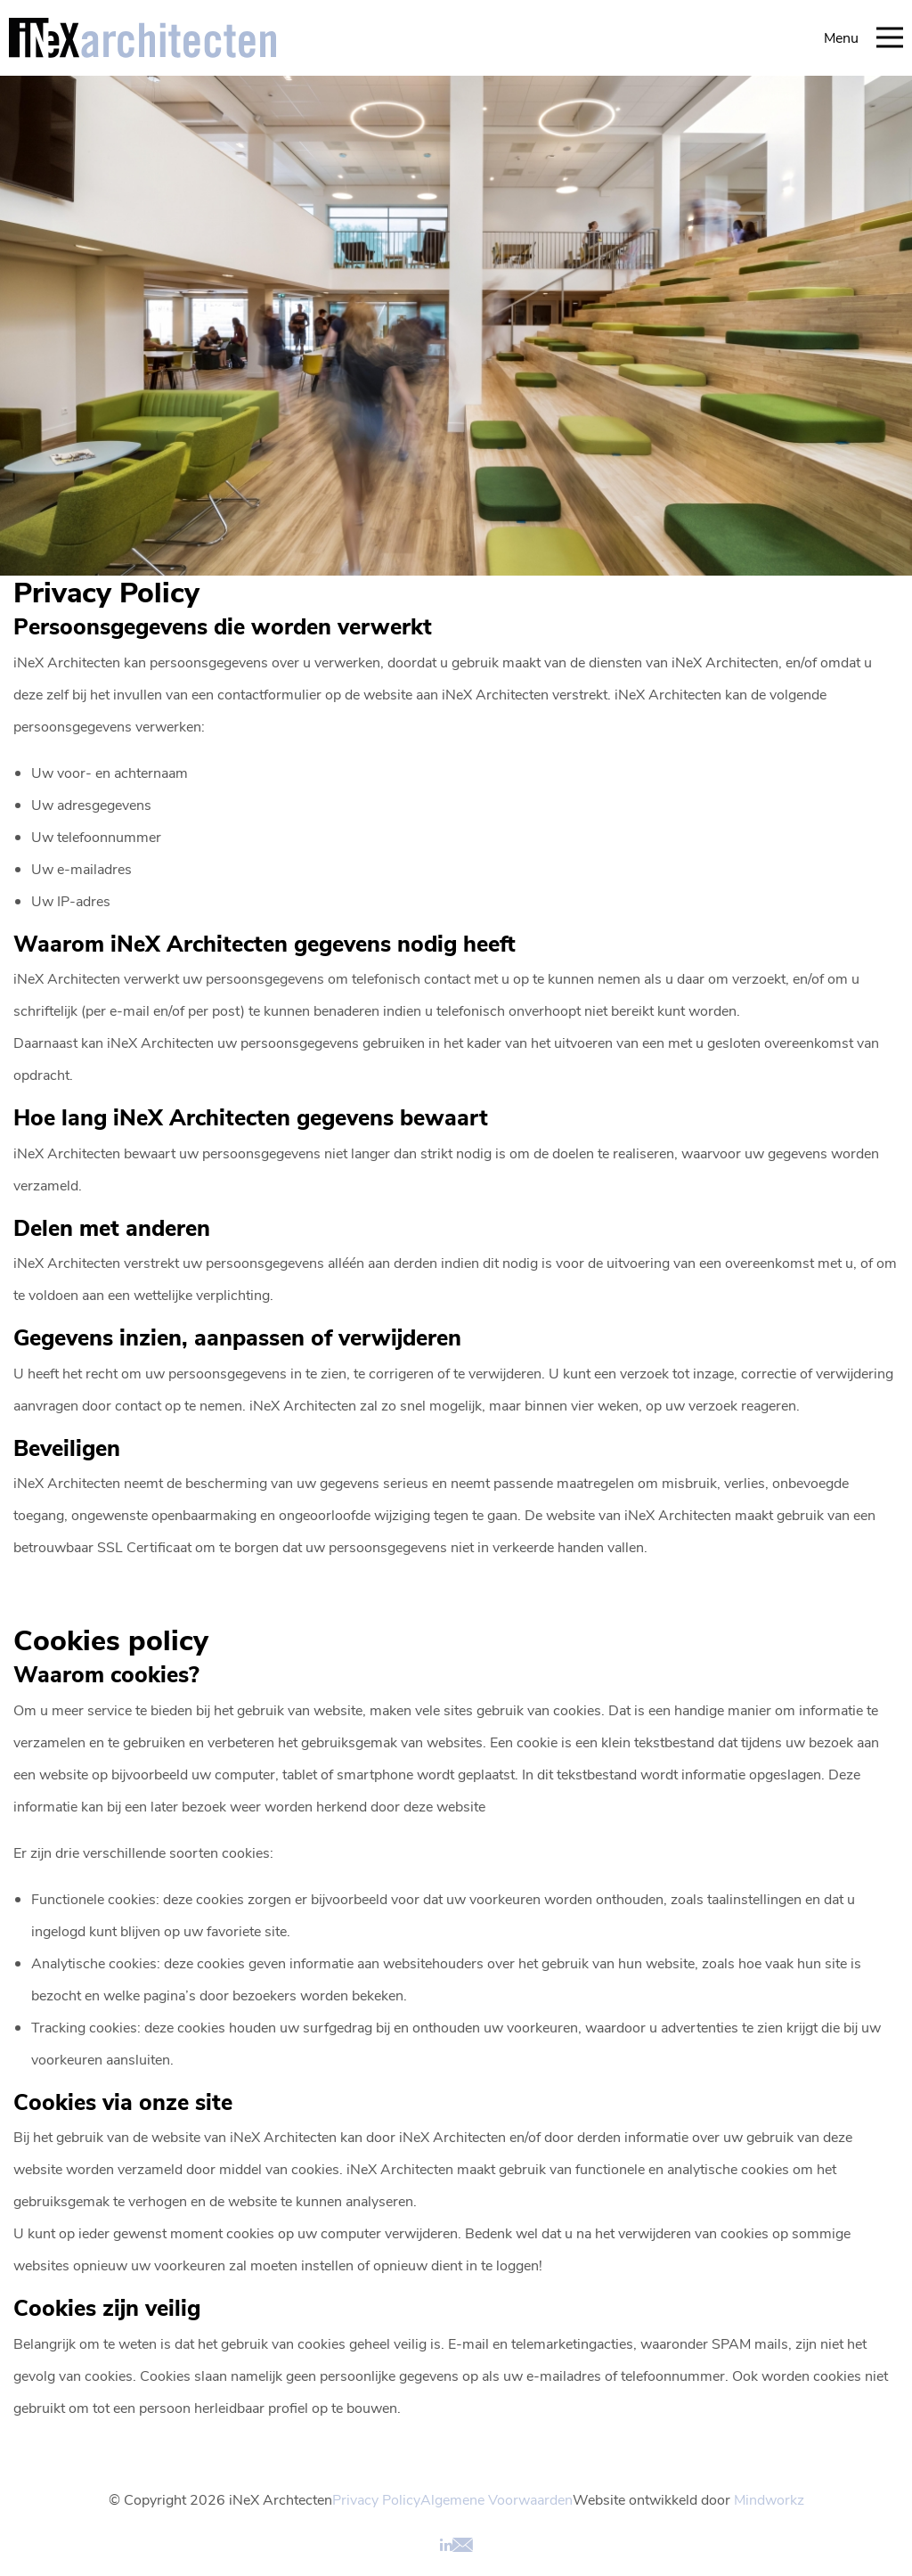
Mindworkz (769, 2499)
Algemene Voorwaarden (496, 2499)
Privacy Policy (376, 2499)
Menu (863, 37)
